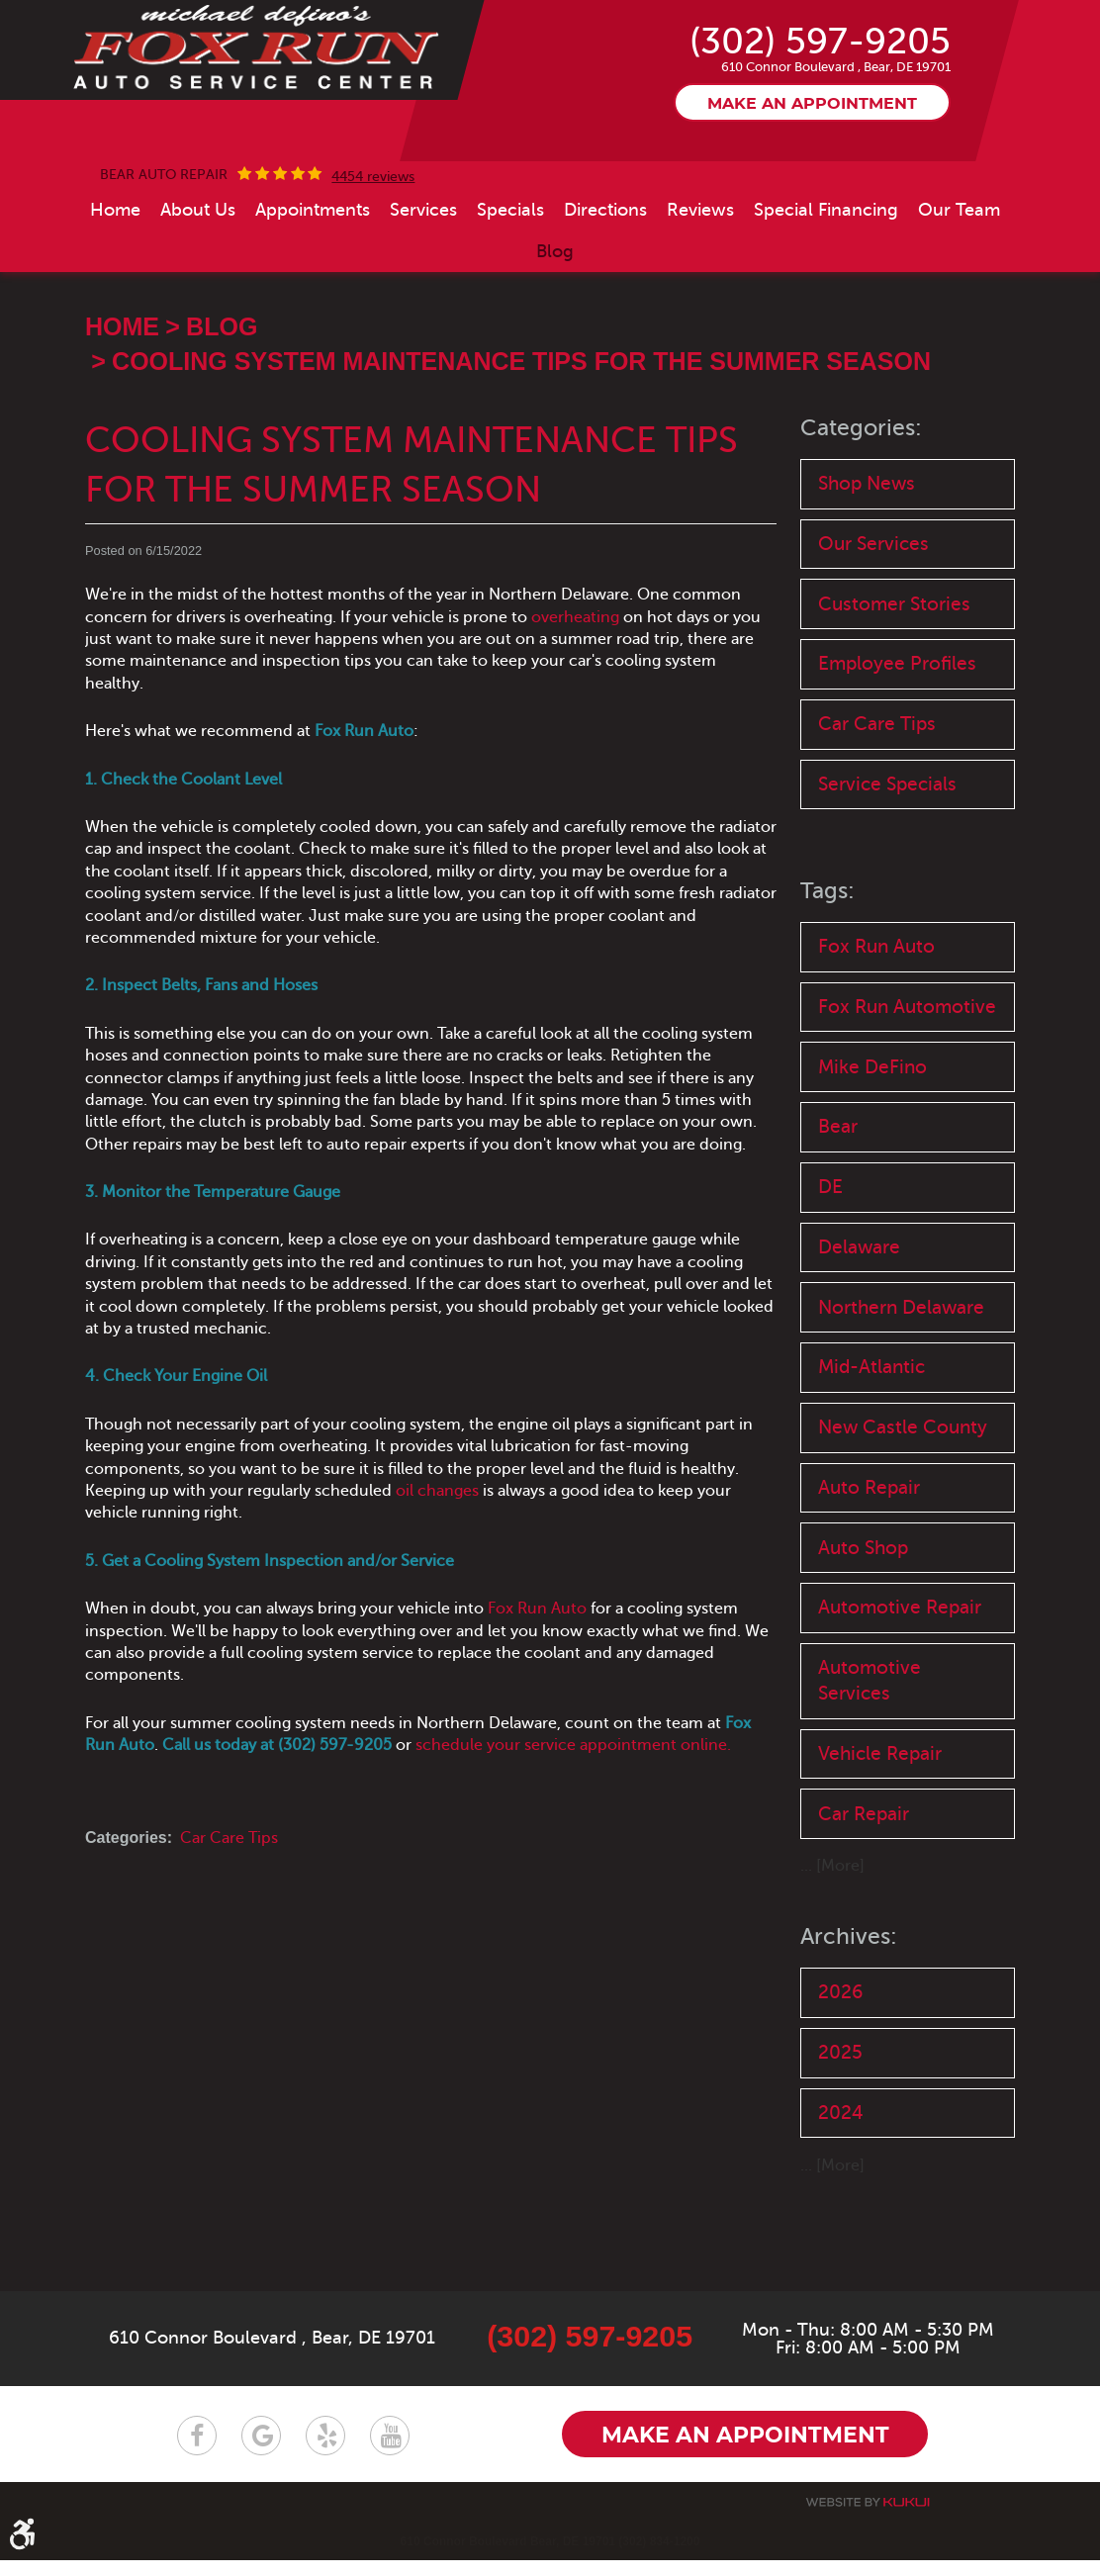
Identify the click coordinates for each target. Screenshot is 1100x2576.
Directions (605, 280)
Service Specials (887, 860)
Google (261, 2451)
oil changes (437, 1560)
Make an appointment (812, 173)
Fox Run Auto (537, 1679)
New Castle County (902, 1515)
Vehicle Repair (880, 1849)
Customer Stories (894, 676)
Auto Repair (869, 1576)
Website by (867, 2518)
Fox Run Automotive (907, 1085)
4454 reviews (372, 247)
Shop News (866, 553)
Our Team (959, 280)
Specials (510, 280)
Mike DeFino (872, 1147)
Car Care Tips (229, 1908)
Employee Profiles (897, 737)
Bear (838, 1208)
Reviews (700, 280)
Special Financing (826, 280)
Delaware (859, 1331)
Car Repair (863, 1910)
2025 (840, 2151)
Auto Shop (863, 1638)
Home (115, 280)
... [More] (832, 1964)
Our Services (873, 614)
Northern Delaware (901, 1392)
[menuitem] (115, 280)
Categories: (863, 497)
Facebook (197, 2451)
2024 (841, 2212)
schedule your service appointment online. (573, 1815)
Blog (555, 321)
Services (423, 280)
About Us (197, 280)
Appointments (312, 280)
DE (830, 1269)
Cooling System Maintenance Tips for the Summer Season (521, 430)
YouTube (390, 2451)
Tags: (828, 968)
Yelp (325, 2451)
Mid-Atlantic (871, 1453)
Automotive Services (869, 1774)
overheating (575, 686)
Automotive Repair (899, 1700)
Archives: (849, 2033)
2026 (840, 2089)
